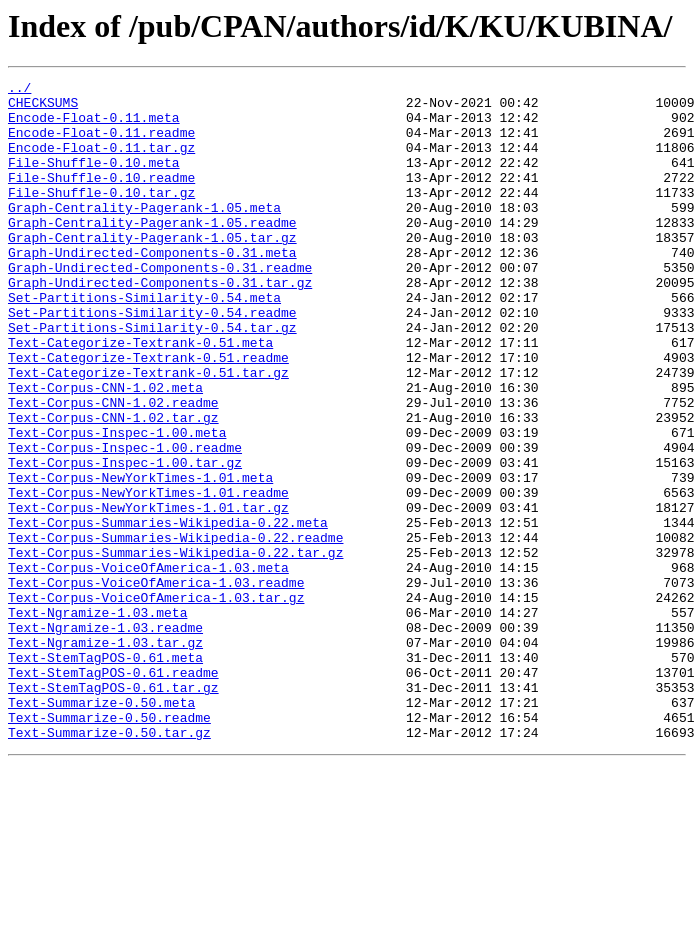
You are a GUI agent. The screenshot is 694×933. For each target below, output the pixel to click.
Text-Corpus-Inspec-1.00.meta (117, 504)
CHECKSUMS (43, 108)
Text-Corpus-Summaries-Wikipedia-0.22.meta (168, 612)
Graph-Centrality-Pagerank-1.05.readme (152, 252)
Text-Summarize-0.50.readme (109, 846)
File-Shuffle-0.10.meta (94, 180)
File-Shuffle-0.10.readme (101, 198)
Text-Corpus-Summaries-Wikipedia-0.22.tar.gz (175, 648)
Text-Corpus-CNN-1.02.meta (105, 450)
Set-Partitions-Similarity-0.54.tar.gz (152, 378)
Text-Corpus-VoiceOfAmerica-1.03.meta (148, 666)
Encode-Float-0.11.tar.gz (101, 162)
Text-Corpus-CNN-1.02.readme (113, 468)
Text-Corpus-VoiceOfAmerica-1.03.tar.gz (156, 702)
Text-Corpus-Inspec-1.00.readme (125, 522)
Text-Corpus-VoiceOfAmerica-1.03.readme (156, 684)
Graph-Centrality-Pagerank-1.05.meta (144, 234)
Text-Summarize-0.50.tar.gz (109, 864)
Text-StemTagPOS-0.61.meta (105, 774)
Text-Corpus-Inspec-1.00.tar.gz (125, 540)
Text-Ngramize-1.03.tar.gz (105, 756)
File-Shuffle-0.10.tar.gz (101, 216)
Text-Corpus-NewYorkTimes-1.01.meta (140, 558)
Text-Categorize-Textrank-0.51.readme (148, 414)
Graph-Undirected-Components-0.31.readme (160, 306)
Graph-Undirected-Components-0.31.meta (152, 288)
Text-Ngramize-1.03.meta (97, 720)
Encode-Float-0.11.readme (101, 144)
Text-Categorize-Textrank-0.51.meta (140, 396)
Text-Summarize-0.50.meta (101, 828)
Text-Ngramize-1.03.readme (105, 738)
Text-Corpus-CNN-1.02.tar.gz (113, 486)
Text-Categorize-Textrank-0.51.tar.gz (148, 432)
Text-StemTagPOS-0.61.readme (113, 792)
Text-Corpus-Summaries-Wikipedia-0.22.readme (175, 630)
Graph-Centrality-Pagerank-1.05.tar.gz (152, 270)
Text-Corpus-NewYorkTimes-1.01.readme (148, 576)
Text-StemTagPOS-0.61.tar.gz (113, 810)
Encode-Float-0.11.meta (94, 126)
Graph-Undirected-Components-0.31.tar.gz (160, 324)
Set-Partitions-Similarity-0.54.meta (144, 342)
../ (19, 90)
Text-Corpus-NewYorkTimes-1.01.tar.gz (148, 594)
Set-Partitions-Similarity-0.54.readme (152, 360)
